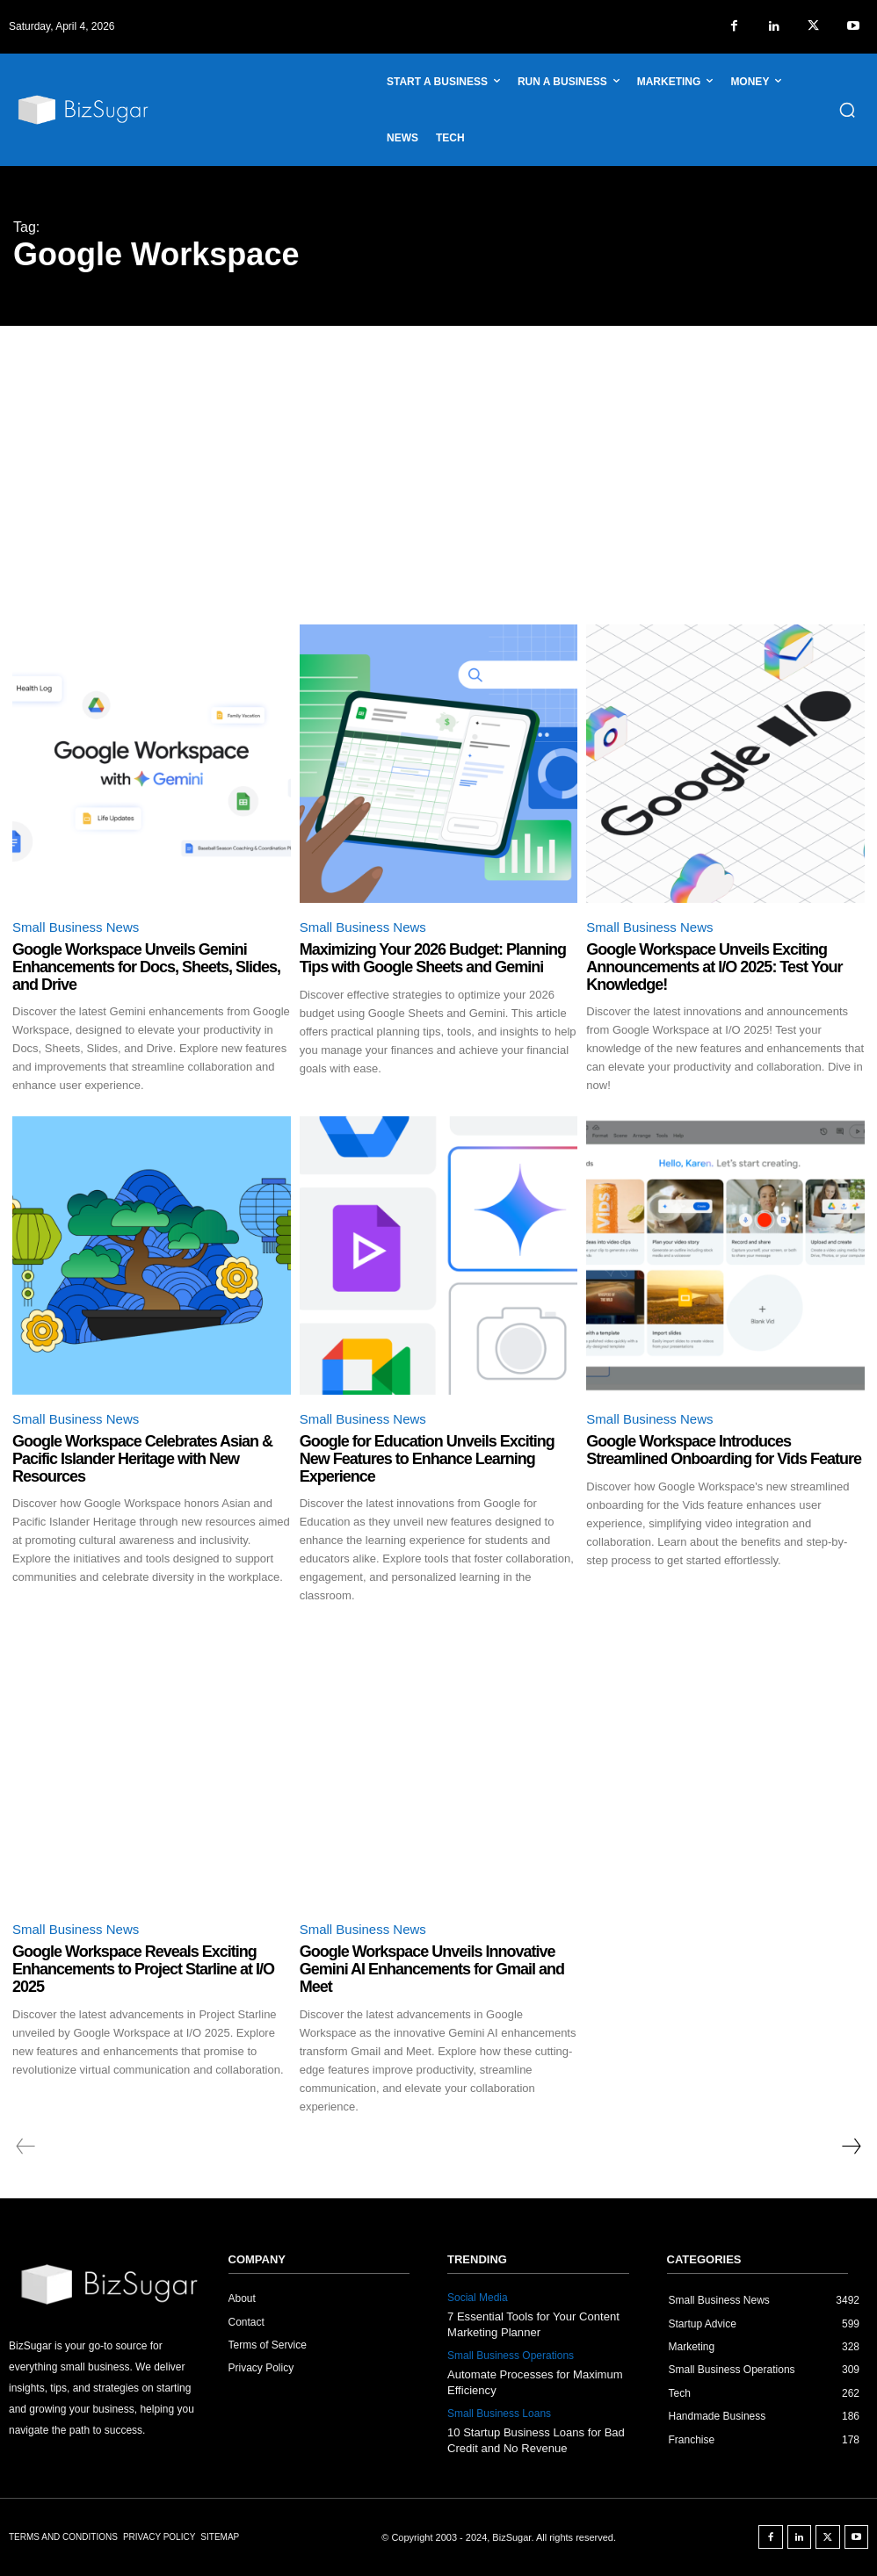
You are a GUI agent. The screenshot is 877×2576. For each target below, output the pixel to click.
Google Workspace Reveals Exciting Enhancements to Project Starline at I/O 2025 (143, 1969)
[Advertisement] (438, 458)
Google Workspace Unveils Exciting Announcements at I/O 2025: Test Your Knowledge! (714, 967)
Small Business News (75, 927)
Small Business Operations (510, 2355)
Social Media (477, 2297)
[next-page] (851, 2146)
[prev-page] (26, 2146)
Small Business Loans (499, 2413)
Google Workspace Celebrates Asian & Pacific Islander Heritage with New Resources (142, 1458)
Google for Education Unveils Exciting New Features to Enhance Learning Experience (427, 1458)
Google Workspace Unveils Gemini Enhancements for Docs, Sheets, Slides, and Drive (146, 967)
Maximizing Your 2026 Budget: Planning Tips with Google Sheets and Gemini (433, 958)
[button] (847, 110)
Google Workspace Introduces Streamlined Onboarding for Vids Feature (723, 1450)
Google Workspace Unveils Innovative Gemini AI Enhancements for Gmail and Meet (432, 1969)
